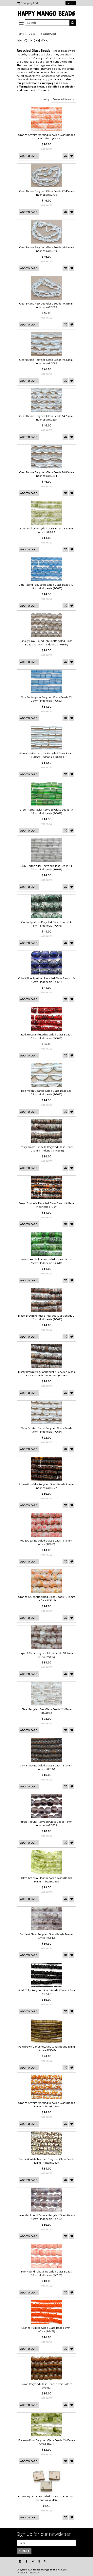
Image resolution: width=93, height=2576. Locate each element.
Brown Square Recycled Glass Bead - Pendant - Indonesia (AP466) (46, 2498)
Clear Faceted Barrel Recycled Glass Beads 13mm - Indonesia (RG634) (46, 1429)
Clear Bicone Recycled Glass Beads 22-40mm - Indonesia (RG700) (46, 192)
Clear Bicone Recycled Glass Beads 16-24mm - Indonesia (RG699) (46, 249)
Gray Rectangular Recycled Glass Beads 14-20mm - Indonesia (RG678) (46, 867)
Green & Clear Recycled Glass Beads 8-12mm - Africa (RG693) (46, 530)
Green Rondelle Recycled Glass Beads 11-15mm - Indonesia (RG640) (46, 1261)
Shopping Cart (29, 3)
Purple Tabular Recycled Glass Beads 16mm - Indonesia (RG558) (47, 1823)
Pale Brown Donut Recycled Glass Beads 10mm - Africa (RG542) (46, 2048)
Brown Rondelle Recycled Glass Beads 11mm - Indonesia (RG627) (46, 1486)
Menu (70, 3)
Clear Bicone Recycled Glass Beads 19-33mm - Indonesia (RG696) (46, 361)
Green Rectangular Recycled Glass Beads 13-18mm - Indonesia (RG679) (47, 811)
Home (20, 33)
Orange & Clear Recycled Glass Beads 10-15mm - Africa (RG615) (46, 1598)
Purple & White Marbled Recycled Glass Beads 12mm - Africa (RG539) (46, 2160)
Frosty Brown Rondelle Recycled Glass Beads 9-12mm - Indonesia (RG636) (46, 1317)
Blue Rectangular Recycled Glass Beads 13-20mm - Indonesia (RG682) (46, 698)
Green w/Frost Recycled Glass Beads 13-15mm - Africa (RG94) (46, 2442)
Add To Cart (28, 156)
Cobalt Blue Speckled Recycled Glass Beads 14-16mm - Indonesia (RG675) (46, 980)
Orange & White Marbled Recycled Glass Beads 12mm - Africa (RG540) (46, 2104)
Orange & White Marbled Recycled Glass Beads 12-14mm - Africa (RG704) (46, 136)
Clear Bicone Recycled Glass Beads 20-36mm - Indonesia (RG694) (46, 474)
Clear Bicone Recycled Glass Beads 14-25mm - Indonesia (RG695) (46, 417)
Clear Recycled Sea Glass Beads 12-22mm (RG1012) (47, 1711)
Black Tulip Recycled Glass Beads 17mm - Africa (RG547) (46, 1992)
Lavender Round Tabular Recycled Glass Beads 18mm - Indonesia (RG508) (46, 2217)
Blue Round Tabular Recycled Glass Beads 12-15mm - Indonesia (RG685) (46, 586)
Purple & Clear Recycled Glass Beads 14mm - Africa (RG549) (46, 1935)
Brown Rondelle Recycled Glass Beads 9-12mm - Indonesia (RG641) (47, 1205)
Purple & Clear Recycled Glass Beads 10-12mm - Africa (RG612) (46, 1654)
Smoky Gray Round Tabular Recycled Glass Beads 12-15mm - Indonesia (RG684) (46, 642)
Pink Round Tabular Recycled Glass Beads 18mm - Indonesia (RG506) (46, 2273)
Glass (32, 33)
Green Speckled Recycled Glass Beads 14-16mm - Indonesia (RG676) (46, 923)
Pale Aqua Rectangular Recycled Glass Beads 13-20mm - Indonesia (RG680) (46, 755)
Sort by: (45, 99)
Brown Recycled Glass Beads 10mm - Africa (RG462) (46, 2385)
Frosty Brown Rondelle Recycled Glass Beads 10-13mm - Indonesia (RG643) (47, 1148)
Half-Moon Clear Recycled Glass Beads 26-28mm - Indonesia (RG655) (46, 1092)
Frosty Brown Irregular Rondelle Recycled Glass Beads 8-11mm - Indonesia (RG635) (46, 1373)
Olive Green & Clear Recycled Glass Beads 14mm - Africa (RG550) (46, 1879)
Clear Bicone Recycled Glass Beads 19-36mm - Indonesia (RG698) (46, 305)
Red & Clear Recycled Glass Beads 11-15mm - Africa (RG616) (46, 1542)
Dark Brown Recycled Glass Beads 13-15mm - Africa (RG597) (46, 1767)
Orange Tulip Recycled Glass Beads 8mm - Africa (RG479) (46, 2329)
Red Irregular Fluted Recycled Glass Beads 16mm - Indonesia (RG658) (46, 1036)
